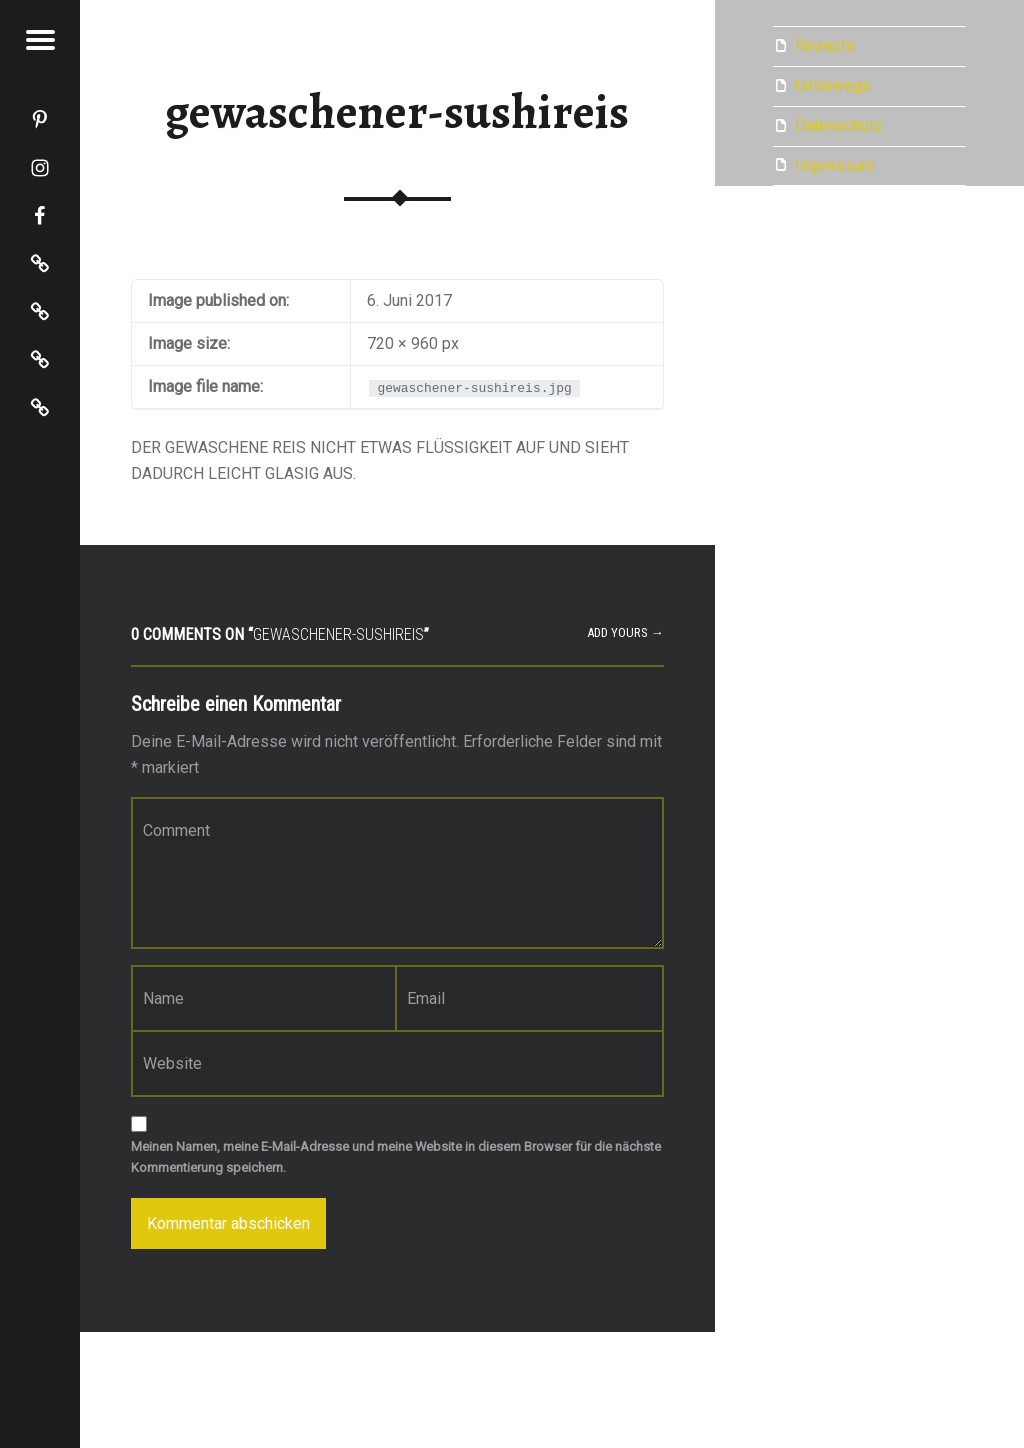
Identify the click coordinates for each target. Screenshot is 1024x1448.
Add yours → (625, 632)
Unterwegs (833, 85)
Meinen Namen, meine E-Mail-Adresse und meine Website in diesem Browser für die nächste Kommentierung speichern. (396, 1157)
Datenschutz (839, 125)
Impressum (835, 165)
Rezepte (825, 45)
